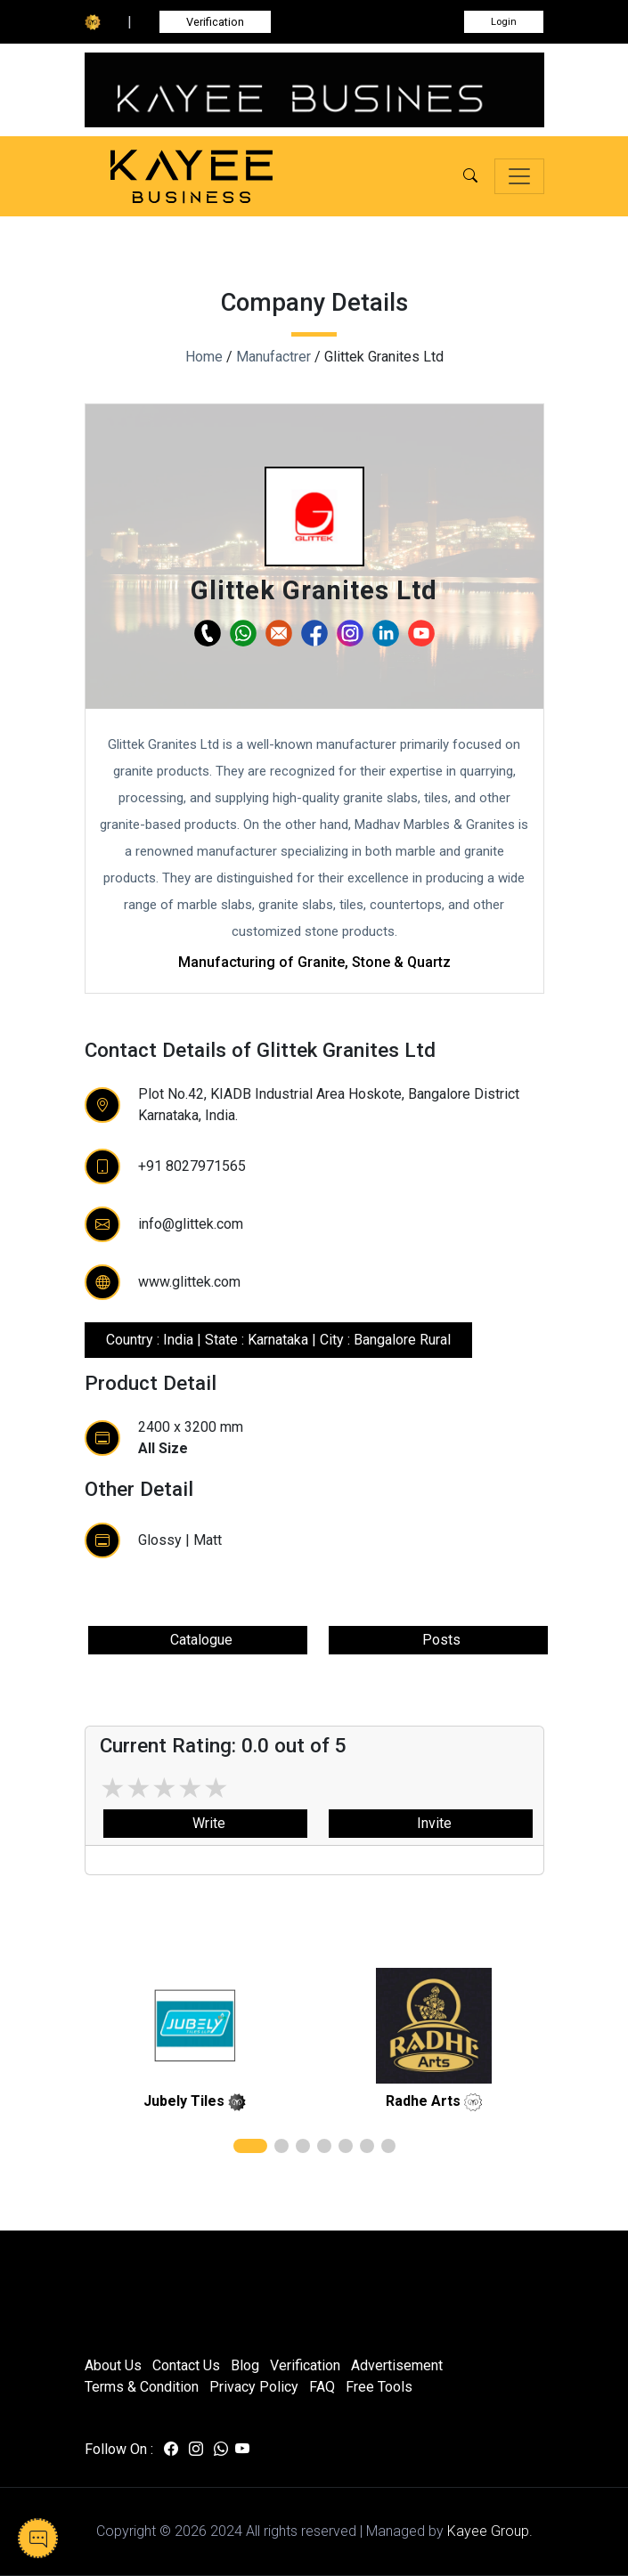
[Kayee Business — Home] (218, 176)
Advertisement (397, 2365)
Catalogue (197, 1639)
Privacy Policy (253, 2386)
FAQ (322, 2386)
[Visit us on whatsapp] (221, 2449)
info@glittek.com (190, 1223)
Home (204, 356)
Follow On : (119, 2449)
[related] (195, 2026)
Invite (431, 1823)
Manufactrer (273, 356)
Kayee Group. (490, 2531)
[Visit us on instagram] (196, 2449)
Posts (438, 1639)
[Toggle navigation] (519, 176)
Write (205, 1823)
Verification (215, 21)
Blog (245, 2365)
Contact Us (186, 2365)
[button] (470, 176)
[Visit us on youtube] (242, 2449)
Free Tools (379, 2386)
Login (504, 22)
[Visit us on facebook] (171, 2449)
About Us (113, 2365)
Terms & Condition (142, 2386)
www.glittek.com (189, 1281)
